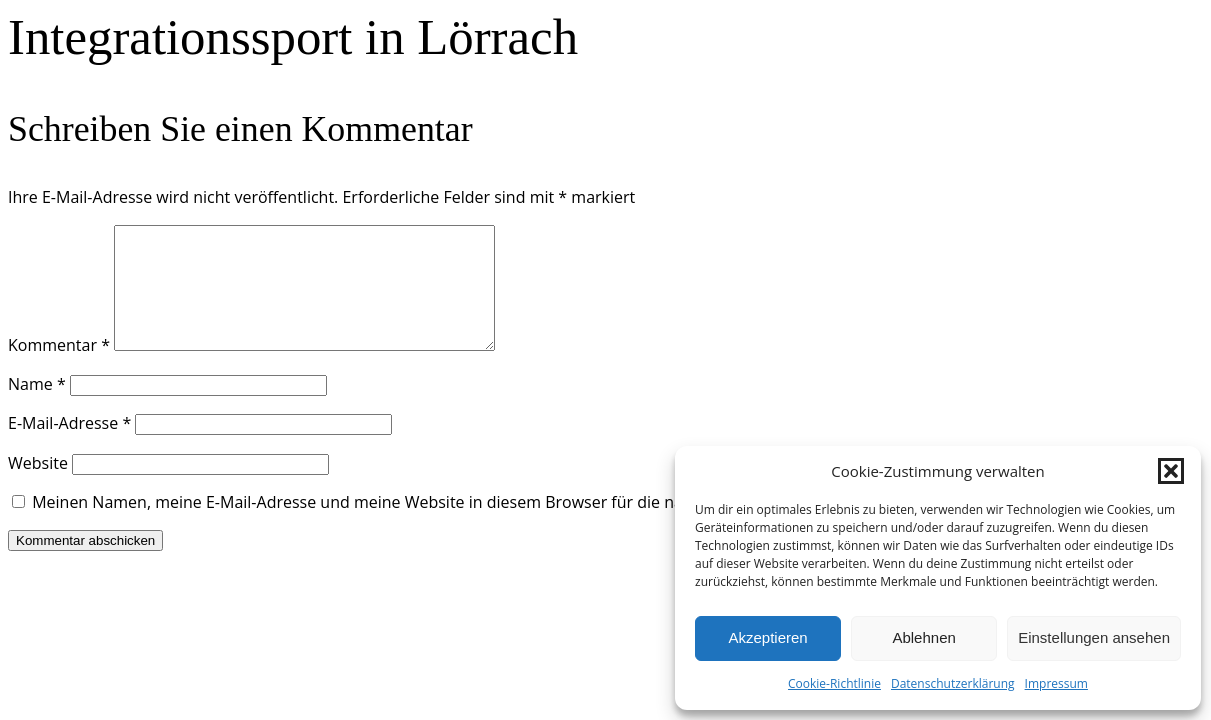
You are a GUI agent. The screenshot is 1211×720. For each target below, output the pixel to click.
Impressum (1056, 683)
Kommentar (59, 369)
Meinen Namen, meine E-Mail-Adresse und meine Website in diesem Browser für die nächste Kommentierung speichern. (481, 526)
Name (37, 408)
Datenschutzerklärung (953, 683)
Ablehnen (923, 637)
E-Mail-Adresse (69, 447)
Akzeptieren (767, 637)
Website (38, 487)
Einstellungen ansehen (1094, 637)
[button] (1171, 471)
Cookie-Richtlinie (834, 683)
